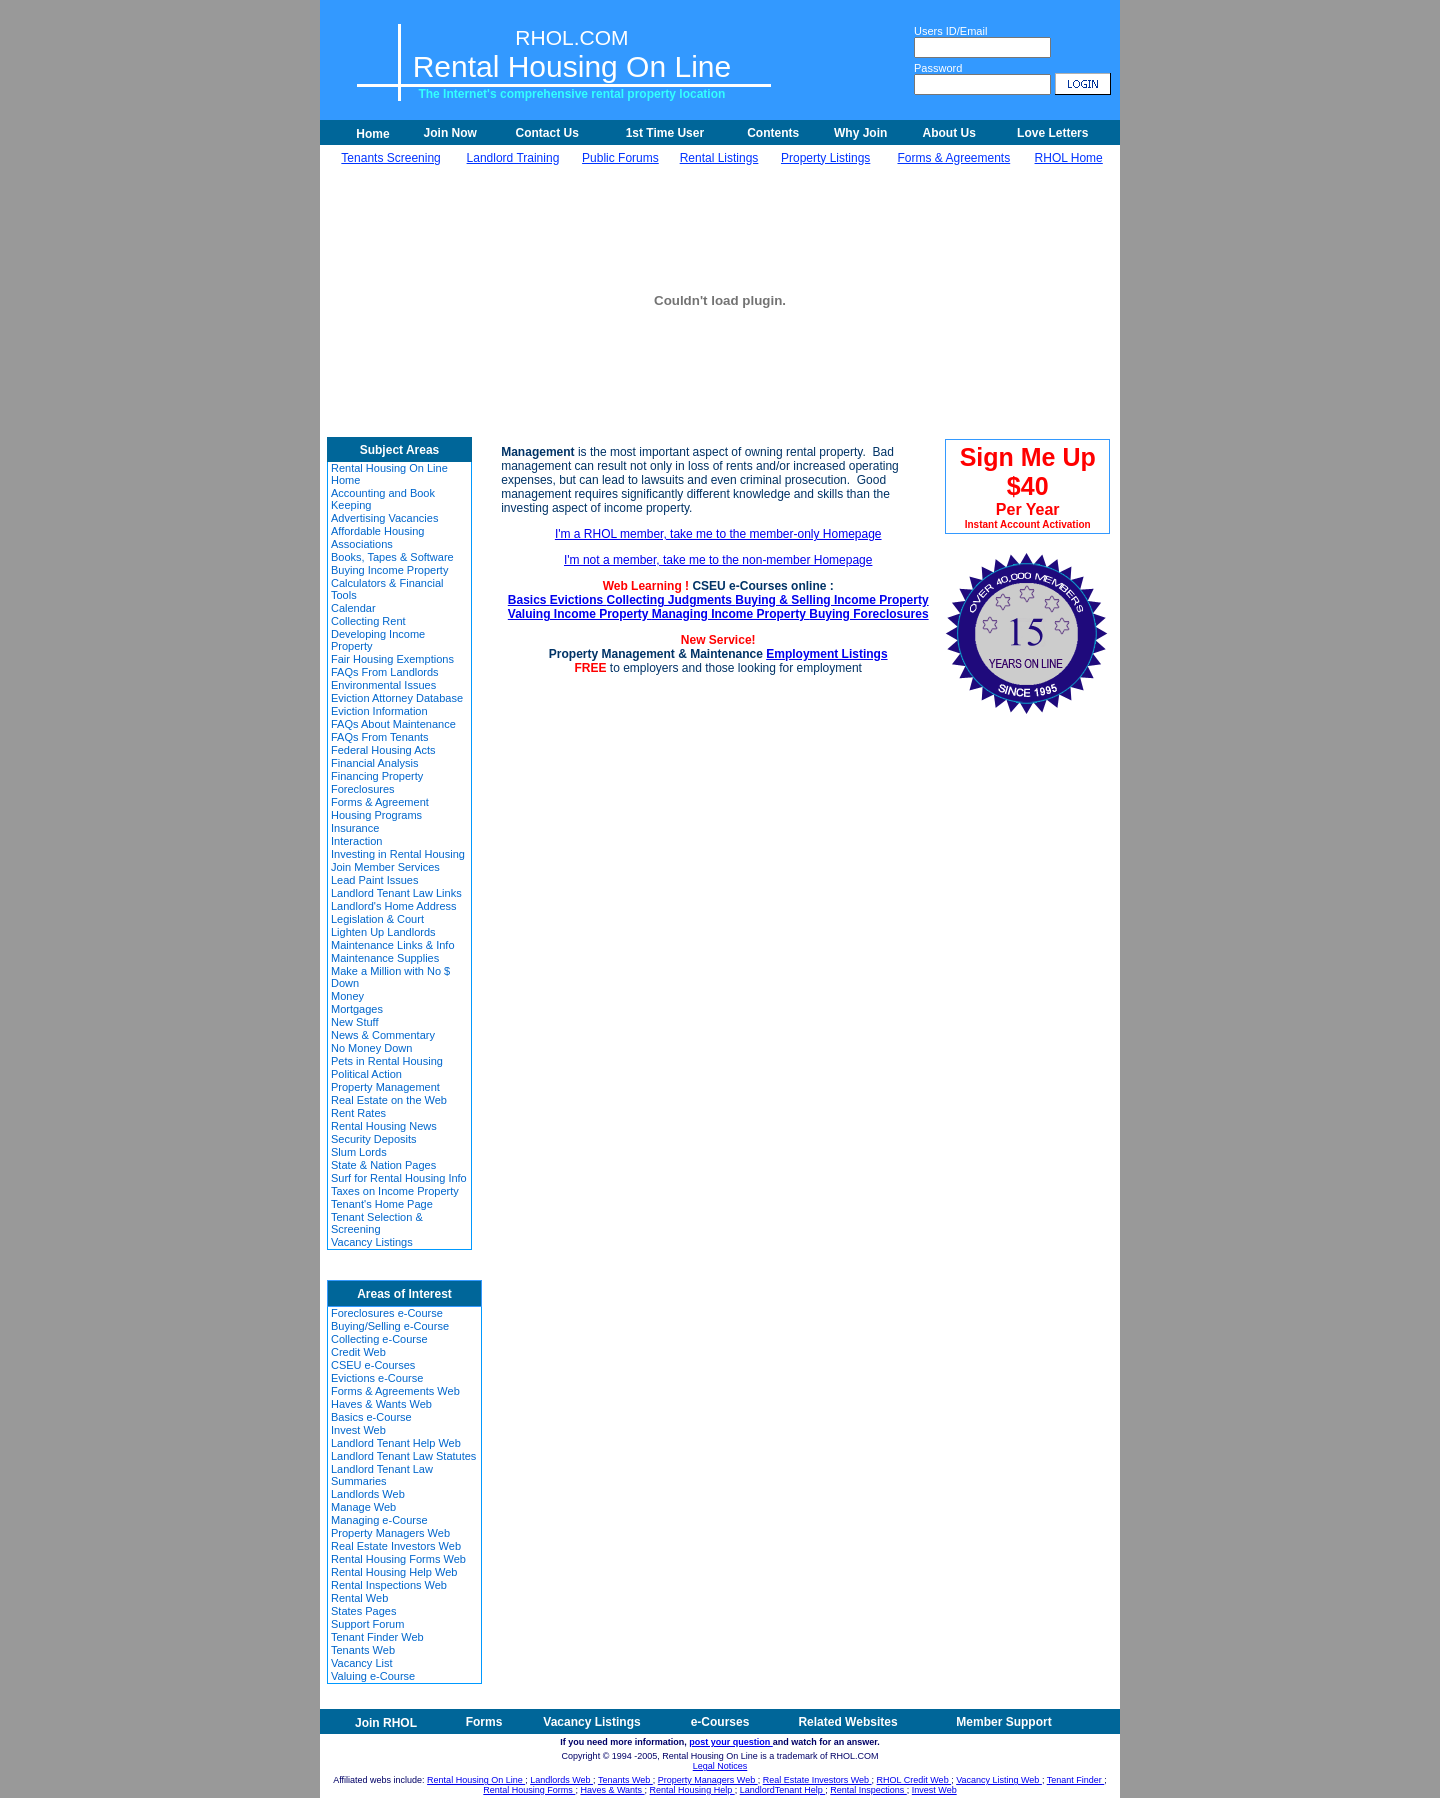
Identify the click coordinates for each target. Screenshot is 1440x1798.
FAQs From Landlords (385, 672)
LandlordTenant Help (783, 1790)
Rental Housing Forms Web (398, 1559)
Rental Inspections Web (389, 1585)
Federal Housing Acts (383, 750)
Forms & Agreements (953, 158)
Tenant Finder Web (377, 1637)
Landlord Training (513, 158)
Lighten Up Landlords (383, 932)
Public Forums (620, 158)
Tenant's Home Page (382, 1204)
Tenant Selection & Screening (377, 1223)
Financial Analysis (374, 763)
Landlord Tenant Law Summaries (382, 1475)
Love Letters (1052, 133)
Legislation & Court (377, 919)
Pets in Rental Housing (387, 1061)
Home (372, 134)
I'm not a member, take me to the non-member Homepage (718, 560)
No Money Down (371, 1048)
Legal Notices (720, 1766)
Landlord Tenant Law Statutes (403, 1456)
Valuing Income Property (580, 614)
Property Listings (825, 158)
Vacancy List (362, 1663)
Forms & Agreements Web (395, 1391)
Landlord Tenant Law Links (396, 893)
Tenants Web (363, 1650)
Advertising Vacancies (384, 518)
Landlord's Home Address (394, 906)
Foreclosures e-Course (387, 1313)
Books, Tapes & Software (392, 557)
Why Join (860, 133)
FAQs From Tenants (380, 737)
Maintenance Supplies (385, 958)
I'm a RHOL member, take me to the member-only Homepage (718, 534)
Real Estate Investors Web (396, 1546)
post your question (731, 1742)
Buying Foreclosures (868, 614)
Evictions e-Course (377, 1378)
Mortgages (357, 1009)
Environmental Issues (383, 685)
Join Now (450, 133)
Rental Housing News (384, 1126)
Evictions (578, 600)
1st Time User (665, 133)
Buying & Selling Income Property (831, 600)
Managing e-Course (379, 1520)
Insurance (355, 828)
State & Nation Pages (383, 1165)
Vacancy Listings (372, 1242)
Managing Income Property (730, 614)
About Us (949, 133)
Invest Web (358, 1430)
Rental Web (359, 1598)
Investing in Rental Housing (398, 854)
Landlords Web (368, 1494)
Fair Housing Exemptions (392, 659)
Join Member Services (385, 867)
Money (347, 996)
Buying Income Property (389, 570)
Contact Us (546, 133)
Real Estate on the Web (389, 1100)
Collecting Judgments (671, 600)
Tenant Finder (1076, 1780)
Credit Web (358, 1352)
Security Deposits (374, 1139)
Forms (484, 1722)
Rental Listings (719, 158)
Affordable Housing (377, 531)
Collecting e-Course (379, 1339)
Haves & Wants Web (381, 1404)
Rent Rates (358, 1113)
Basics (529, 600)
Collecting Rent (368, 621)
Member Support (1003, 1722)
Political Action (366, 1074)
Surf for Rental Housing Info (399, 1178)
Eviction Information (379, 711)
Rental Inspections (868, 1790)
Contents (773, 133)
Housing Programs (376, 815)
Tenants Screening (390, 158)
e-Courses (720, 1722)
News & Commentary (383, 1035)
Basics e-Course (371, 1417)
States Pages (363, 1611)
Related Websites (847, 1722)
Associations (362, 544)
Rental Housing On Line (476, 1780)
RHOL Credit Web (914, 1780)
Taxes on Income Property (395, 1191)
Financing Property (377, 776)
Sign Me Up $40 (1028, 486)
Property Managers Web (390, 1533)
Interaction (356, 841)
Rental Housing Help (692, 1790)
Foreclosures (363, 789)
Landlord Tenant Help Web (396, 1443)
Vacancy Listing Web (999, 1780)
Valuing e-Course (373, 1676)
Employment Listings (826, 654)
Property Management (385, 1087)
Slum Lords (359, 1152)
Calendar (353, 608)
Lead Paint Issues (374, 880)
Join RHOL (386, 1723)
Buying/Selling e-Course (390, 1326)
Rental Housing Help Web (394, 1572)
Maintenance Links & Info (393, 945)
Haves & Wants (612, 1790)
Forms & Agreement (380, 802)
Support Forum (367, 1624)
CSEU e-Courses (373, 1365)
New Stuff (355, 1022)
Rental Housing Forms (529, 1790)
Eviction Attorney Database (397, 698)
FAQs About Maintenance (393, 724)
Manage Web (363, 1507)
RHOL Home (1069, 158)
